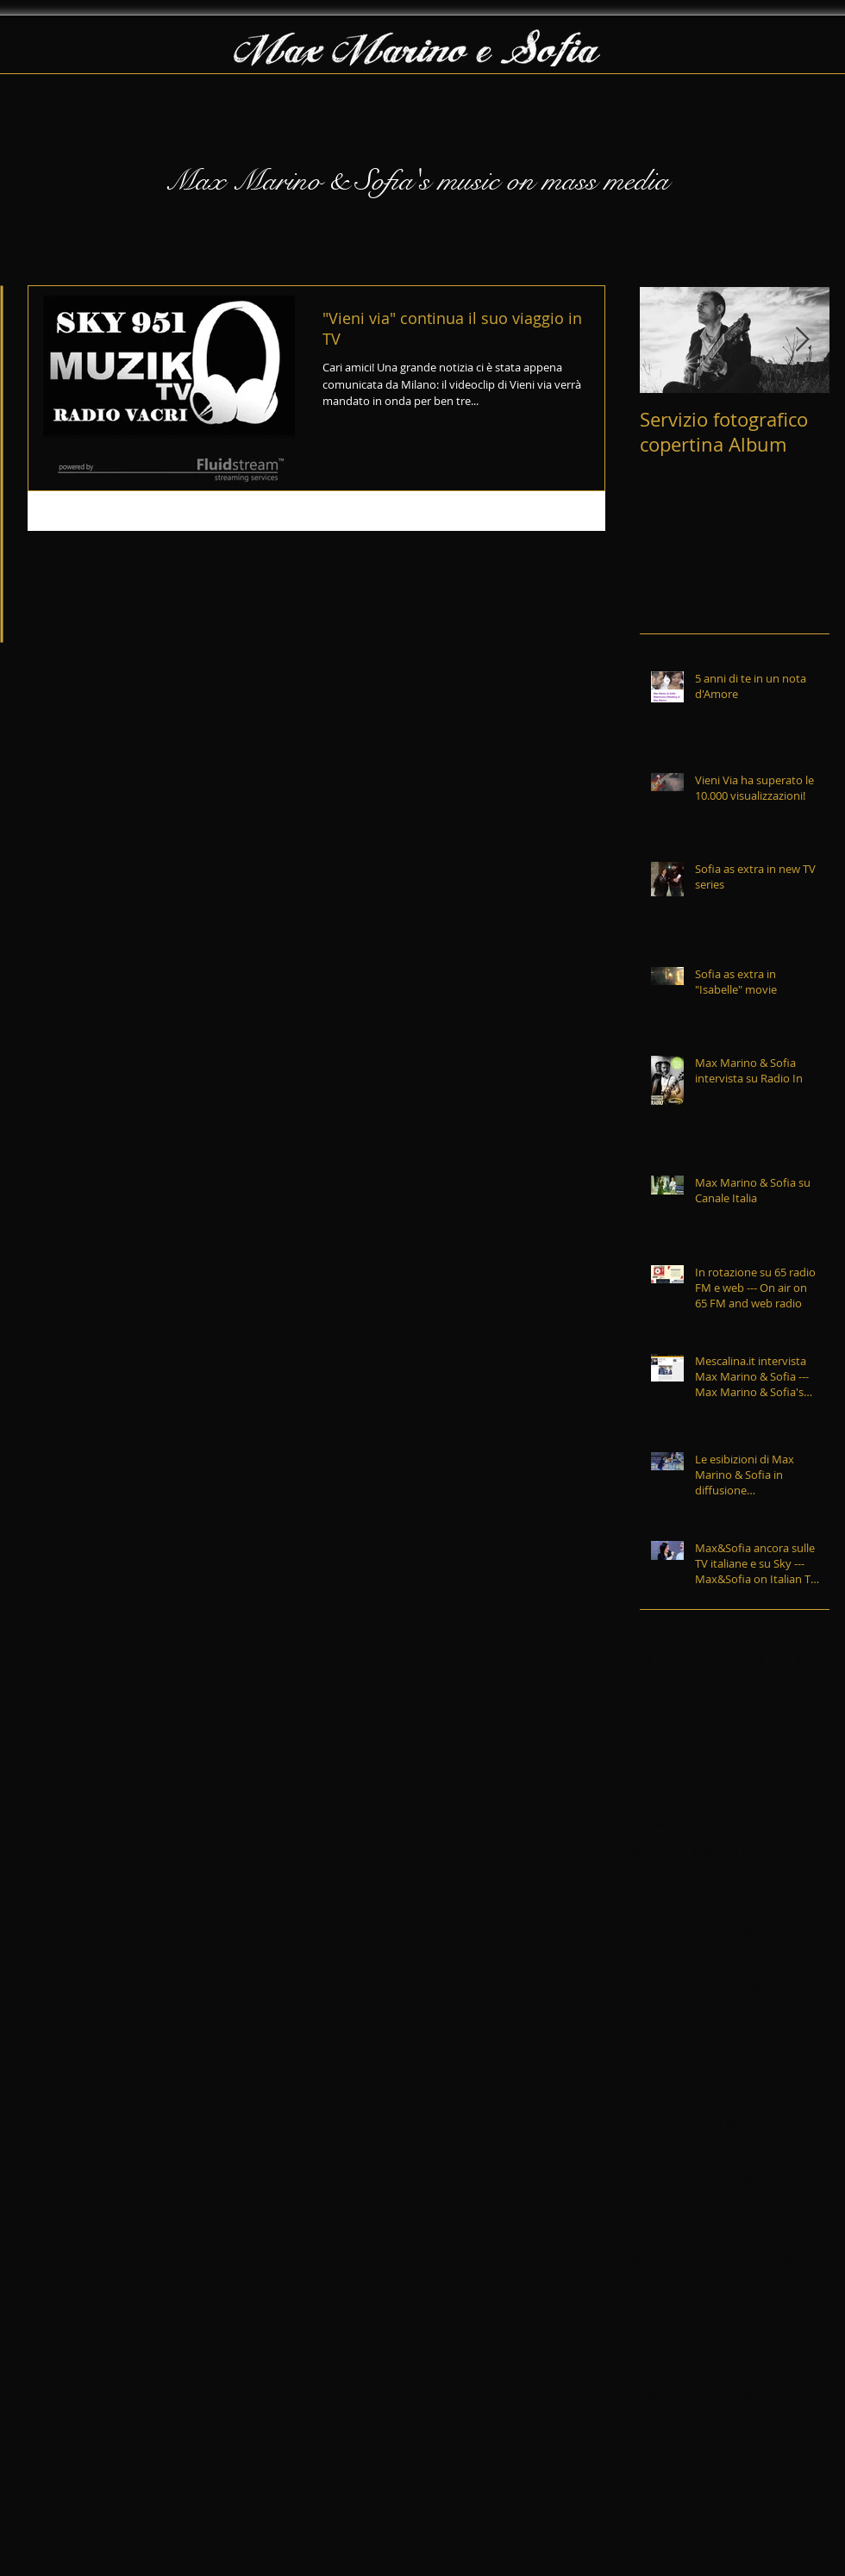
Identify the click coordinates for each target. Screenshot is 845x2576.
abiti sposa (663, 1959)
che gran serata (752, 2069)
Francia (729, 1714)
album (723, 1959)
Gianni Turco (668, 1742)
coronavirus (783, 2205)
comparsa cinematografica (708, 2177)
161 (642, 1660)
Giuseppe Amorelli (685, 1769)
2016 (750, 1660)
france (754, 2313)
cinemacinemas (730, 2095)
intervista (659, 2422)
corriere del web (679, 2232)
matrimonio (783, 2450)
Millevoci (657, 1851)
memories (782, 2558)
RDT (643, 1905)
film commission (679, 2313)
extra (681, 2286)
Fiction (793, 1687)
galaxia (652, 2341)
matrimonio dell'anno (693, 2477)
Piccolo (652, 1878)
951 (642, 1687)
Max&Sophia (668, 1823)
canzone (717, 2013)
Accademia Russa (713, 1687)
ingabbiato (663, 2395)
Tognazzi (657, 1932)
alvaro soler (786, 1959)
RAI (804, 1878)
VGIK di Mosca (733, 1932)
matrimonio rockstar (690, 2504)
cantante (657, 2013)
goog (696, 2341)
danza (755, 2232)
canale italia (786, 1987)
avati (646, 1987)
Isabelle (771, 1769)
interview (731, 2395)
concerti (655, 2205)
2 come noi (694, 1660)
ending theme (752, 2259)
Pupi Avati (756, 1878)
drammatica (667, 2259)
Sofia (679, 1905)
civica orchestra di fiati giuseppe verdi (727, 2123)
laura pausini (670, 2450)
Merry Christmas (763, 1823)
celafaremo (664, 2069)
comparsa (660, 2150)
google (740, 2341)
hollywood (661, 2368)
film (717, 2286)
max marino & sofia (687, 2558)
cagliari (719, 1987)
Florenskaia (665, 1714)
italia (793, 2422)
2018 (788, 1660)
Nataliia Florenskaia (750, 1851)
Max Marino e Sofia (687, 1796)
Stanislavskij (739, 1905)
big (679, 1987)
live (729, 2450)
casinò (768, 2041)
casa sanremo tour (686, 2041)
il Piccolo (726, 2368)
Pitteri (699, 1878)
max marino (666, 2531)
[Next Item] (802, 340)
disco (798, 2232)
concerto (714, 2205)
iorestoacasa (733, 2422)
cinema (653, 2095)
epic (644, 2286)
